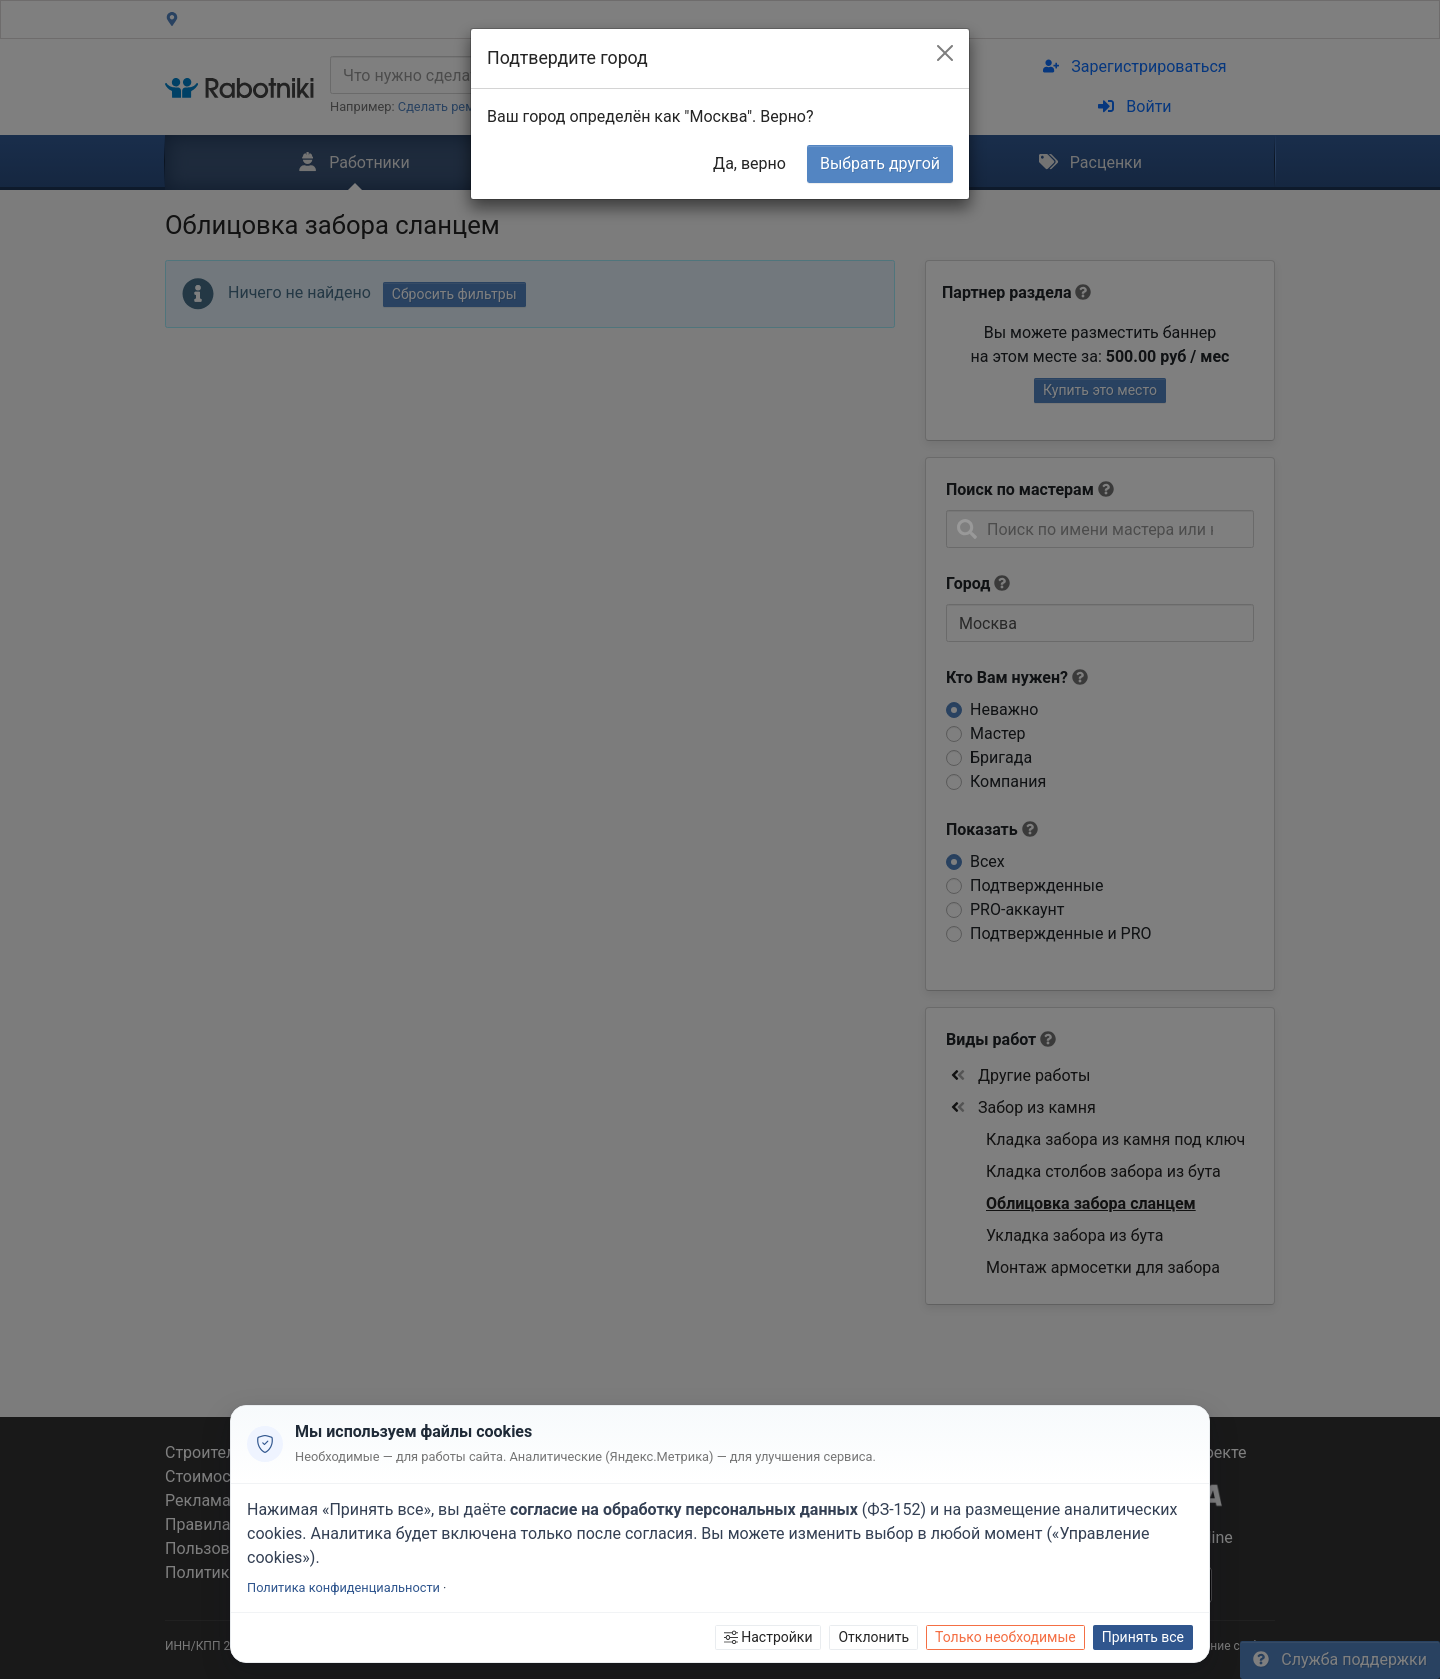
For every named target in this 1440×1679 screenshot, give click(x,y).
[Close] (945, 53)
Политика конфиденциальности (343, 1587)
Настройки (768, 1637)
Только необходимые (1005, 1637)
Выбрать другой (880, 163)
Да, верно (749, 163)
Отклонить (873, 1637)
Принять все (1143, 1637)
